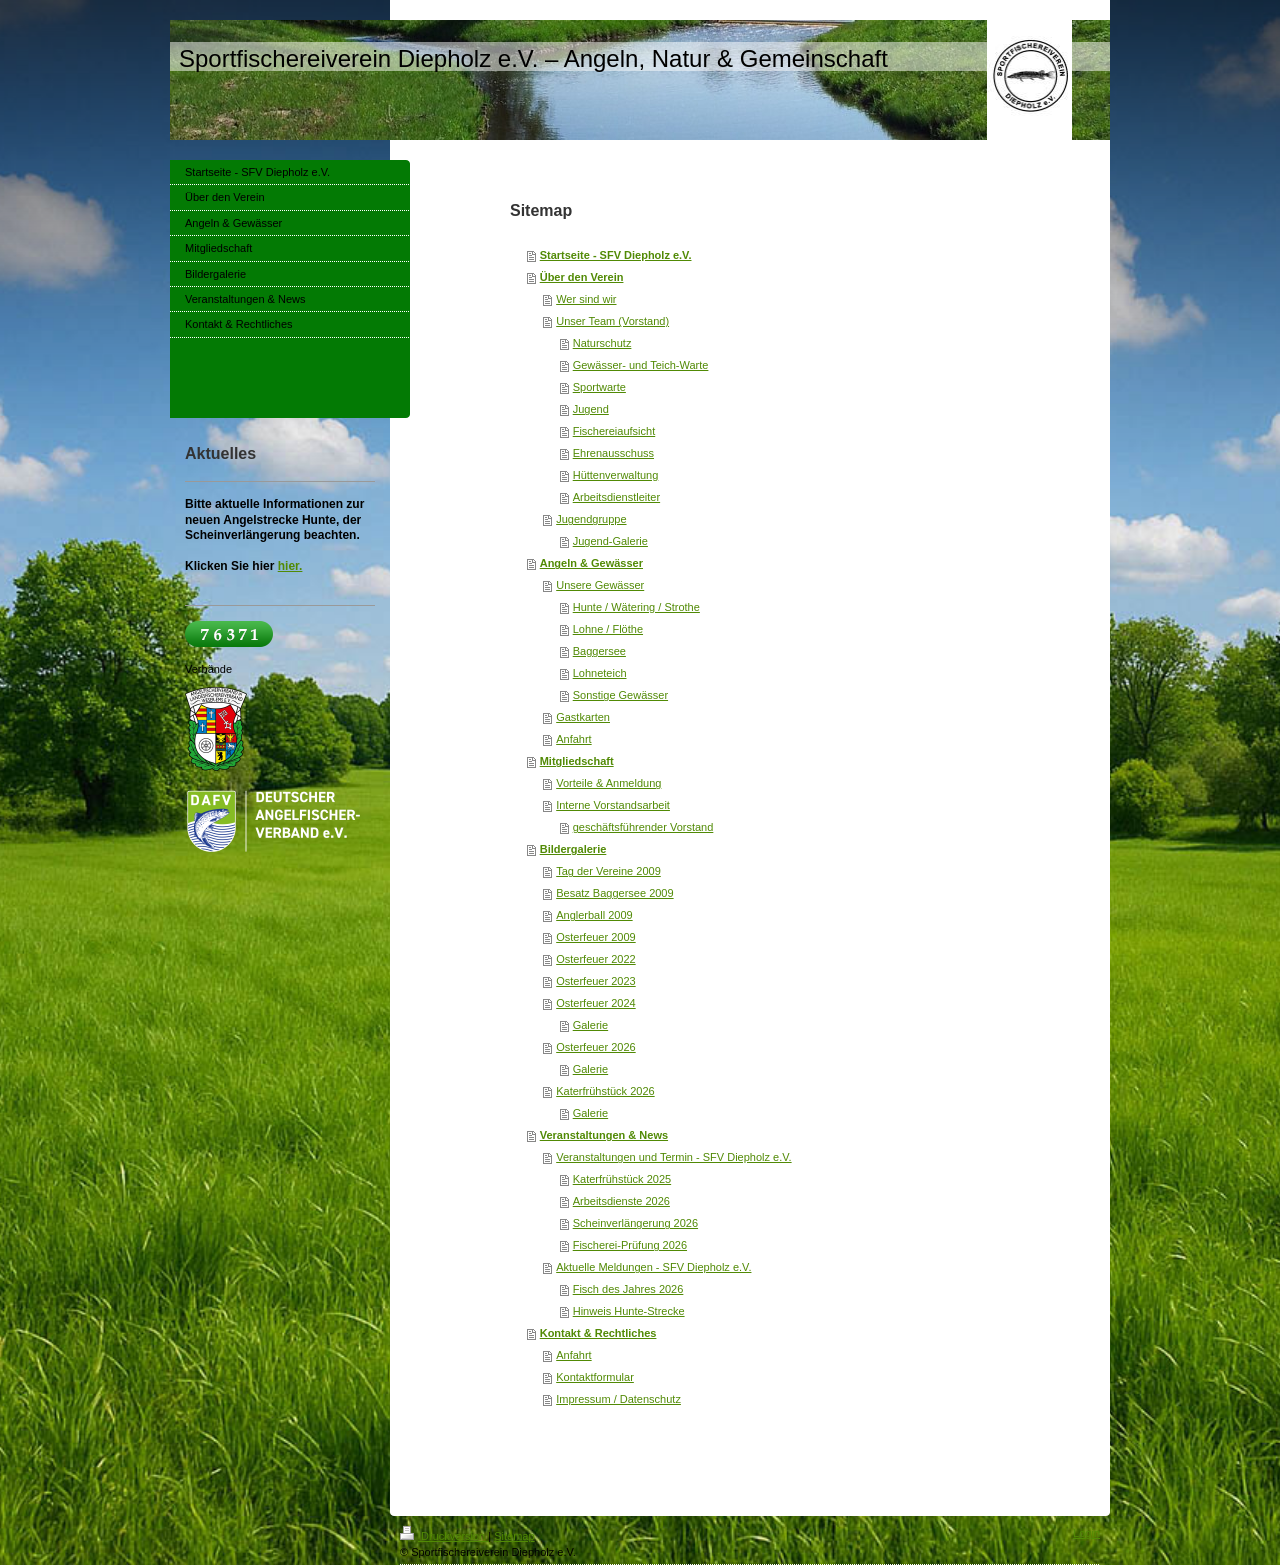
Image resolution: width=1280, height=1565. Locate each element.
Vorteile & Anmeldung (608, 783)
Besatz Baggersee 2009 (614, 893)
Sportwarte (599, 387)
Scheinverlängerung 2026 (635, 1223)
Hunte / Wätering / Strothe (636, 607)
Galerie (590, 1025)
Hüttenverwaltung (616, 475)
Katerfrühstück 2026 (605, 1091)
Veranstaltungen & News (604, 1135)
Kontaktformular (595, 1377)
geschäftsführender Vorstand (643, 827)
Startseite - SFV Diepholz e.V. (616, 255)
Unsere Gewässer (600, 585)
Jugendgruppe (591, 519)
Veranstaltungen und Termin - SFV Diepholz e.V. (673, 1157)
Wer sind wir (586, 299)
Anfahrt (573, 739)
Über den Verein (582, 277)
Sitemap (514, 1536)
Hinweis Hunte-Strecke (629, 1311)
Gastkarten (583, 717)
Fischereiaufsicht (614, 431)
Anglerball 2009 (594, 915)
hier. (290, 566)
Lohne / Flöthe (608, 629)
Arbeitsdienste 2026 (621, 1201)
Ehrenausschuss (613, 453)
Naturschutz (602, 343)
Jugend (591, 409)
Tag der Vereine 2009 (608, 871)
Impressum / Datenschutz (618, 1399)
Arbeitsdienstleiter (616, 497)
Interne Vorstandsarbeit (613, 805)
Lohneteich (600, 673)
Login (1086, 1533)
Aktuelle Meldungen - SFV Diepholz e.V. (653, 1267)
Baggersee (599, 651)
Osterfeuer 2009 (596, 937)
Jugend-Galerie (610, 541)
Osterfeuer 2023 (596, 981)
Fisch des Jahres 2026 (628, 1289)
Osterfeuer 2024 (596, 1003)
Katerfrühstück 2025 (622, 1179)
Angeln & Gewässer (591, 563)
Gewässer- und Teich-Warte (641, 365)
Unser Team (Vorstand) (612, 321)
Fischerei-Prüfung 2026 (630, 1245)
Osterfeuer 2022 (596, 959)
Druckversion (444, 1536)
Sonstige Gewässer (620, 695)
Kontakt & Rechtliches (598, 1333)
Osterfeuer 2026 (596, 1047)
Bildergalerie (573, 849)
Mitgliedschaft (577, 761)
